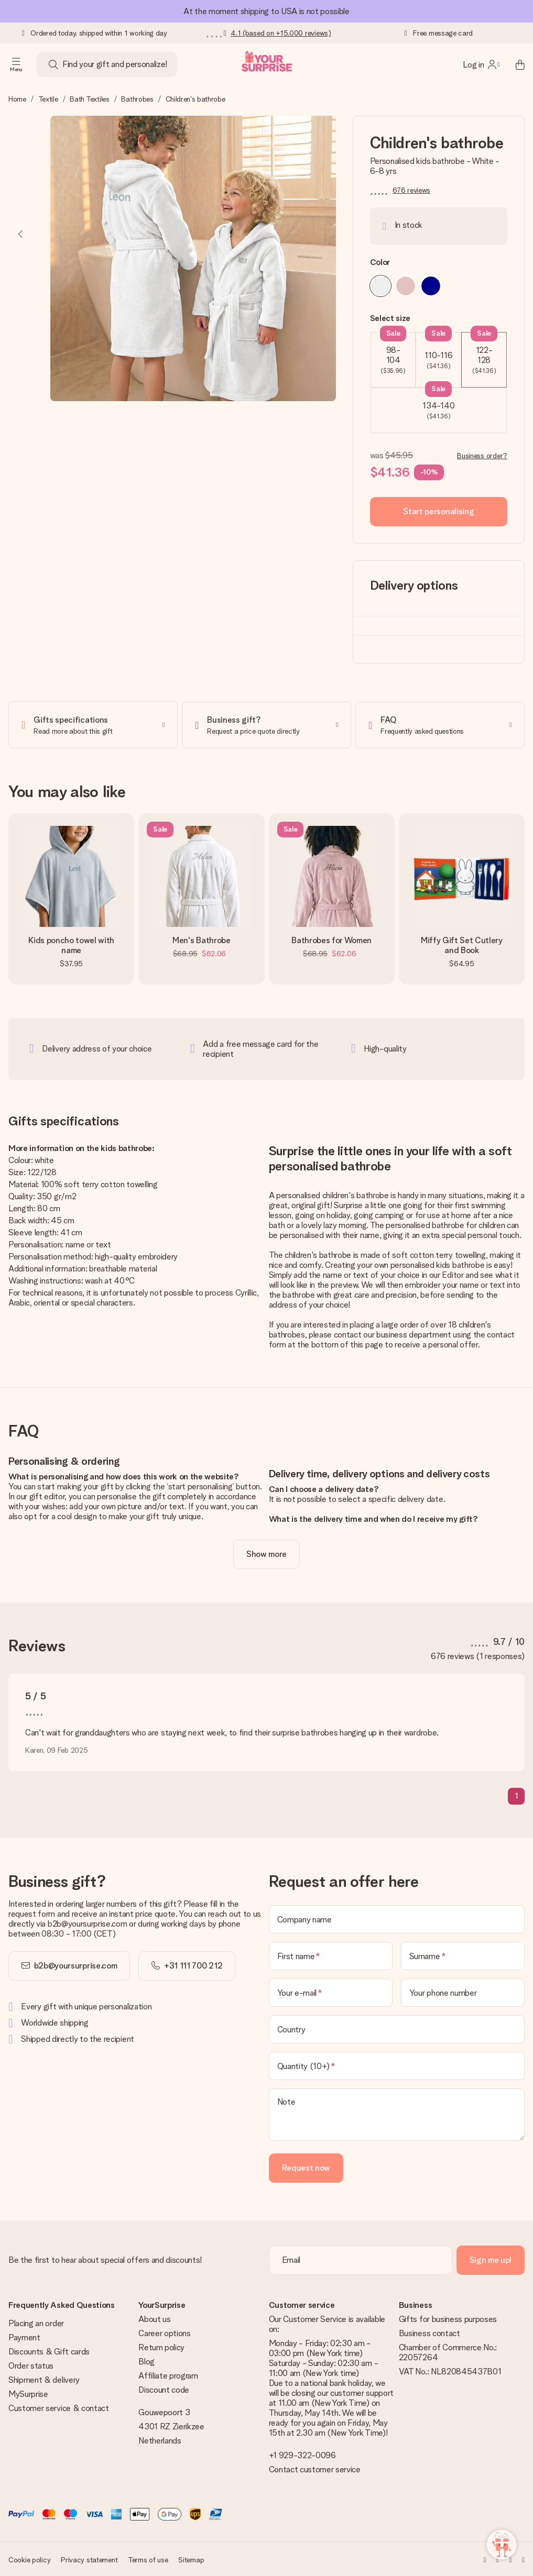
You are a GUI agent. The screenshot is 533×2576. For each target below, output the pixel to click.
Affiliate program (168, 2375)
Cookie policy (29, 2559)
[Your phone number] (463, 1991)
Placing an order (36, 2322)
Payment (24, 2336)
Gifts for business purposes (448, 2318)
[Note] (397, 2113)
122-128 (484, 353)
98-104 (393, 353)
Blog (146, 2360)
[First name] (331, 1955)
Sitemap (191, 2559)
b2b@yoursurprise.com (75, 1965)
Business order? (482, 455)
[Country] (397, 2028)
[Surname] (463, 1955)
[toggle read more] (266, 1553)
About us (154, 2318)
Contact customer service (315, 2468)
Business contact (429, 2332)
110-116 (438, 351)
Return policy (161, 2346)
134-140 (438, 404)
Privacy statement (89, 2559)
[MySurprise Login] (481, 64)
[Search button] (53, 64)
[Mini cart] (514, 64)
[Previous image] (21, 234)
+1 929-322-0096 (302, 2454)
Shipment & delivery (44, 2379)
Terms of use (148, 2559)
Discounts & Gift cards (49, 2351)
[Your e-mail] (331, 1991)
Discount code (163, 2389)
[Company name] (397, 1918)
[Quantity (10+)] (397, 2065)
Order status (30, 2365)
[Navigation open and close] (16, 64)
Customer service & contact (58, 2407)
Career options (164, 2332)
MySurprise (28, 2393)
